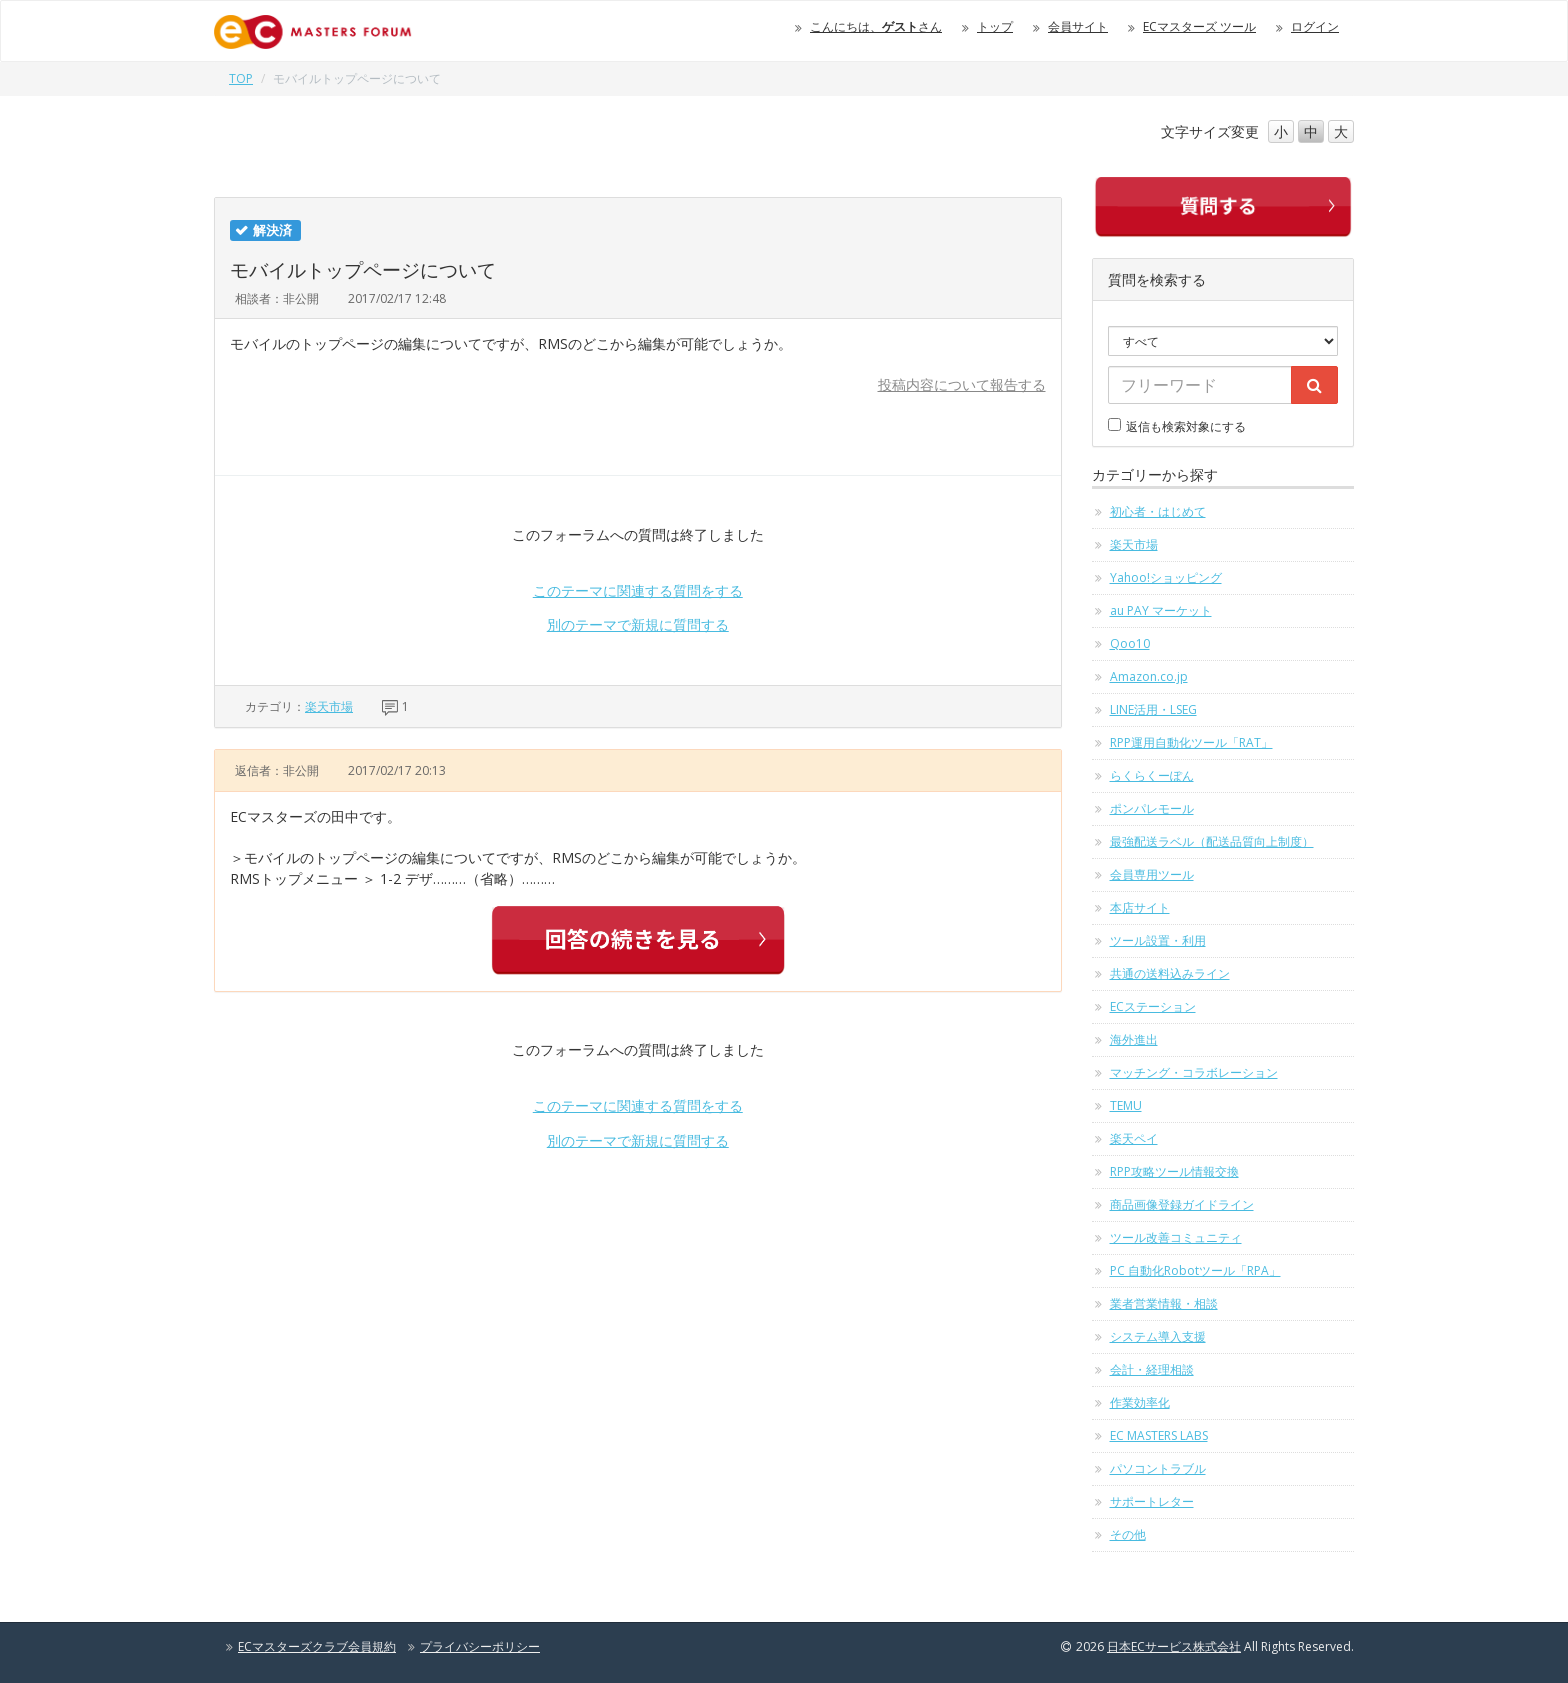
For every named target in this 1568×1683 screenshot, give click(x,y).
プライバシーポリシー (480, 1646)
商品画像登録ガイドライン (1182, 1204)
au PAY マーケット (1161, 610)
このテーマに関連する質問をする (638, 590)
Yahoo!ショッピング (1166, 577)
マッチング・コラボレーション (1194, 1072)
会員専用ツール (1152, 874)
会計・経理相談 (1152, 1369)
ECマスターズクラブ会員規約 (317, 1646)
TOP (241, 78)
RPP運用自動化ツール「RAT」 (1191, 742)
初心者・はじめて (1158, 511)
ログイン (1315, 26)
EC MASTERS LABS (1159, 1435)
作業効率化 (1140, 1402)
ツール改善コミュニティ (1176, 1237)
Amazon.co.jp (1149, 676)
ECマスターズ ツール (1199, 26)
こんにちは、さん (876, 26)
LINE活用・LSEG (1153, 709)
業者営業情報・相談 (1164, 1303)
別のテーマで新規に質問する (638, 624)
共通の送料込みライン (1170, 973)
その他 (1128, 1534)
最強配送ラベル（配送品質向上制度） (1212, 841)
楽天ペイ (1134, 1138)
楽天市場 (329, 706)
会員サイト (1078, 26)
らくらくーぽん (1152, 775)
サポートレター (1152, 1501)
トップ (995, 26)
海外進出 (1134, 1039)
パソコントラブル (1158, 1468)
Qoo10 (1130, 643)
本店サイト (1140, 907)
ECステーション (1153, 1006)
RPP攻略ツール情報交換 (1174, 1171)
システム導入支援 (1158, 1336)
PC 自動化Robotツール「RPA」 (1195, 1270)
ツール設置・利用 (1158, 940)
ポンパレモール (1152, 808)
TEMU (1126, 1105)
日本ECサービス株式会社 (1174, 1646)
